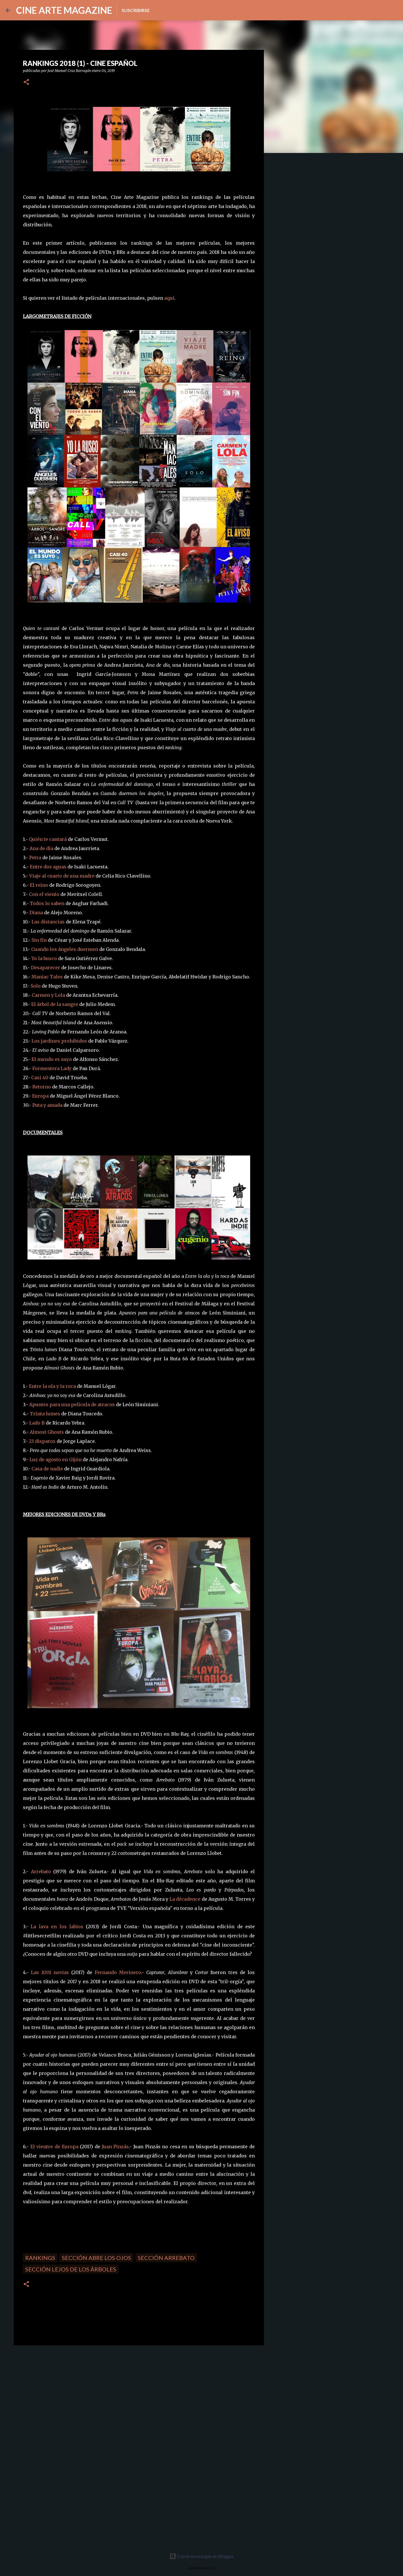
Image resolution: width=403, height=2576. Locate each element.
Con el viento (44, 894)
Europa (40, 1096)
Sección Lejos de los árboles (70, 2269)
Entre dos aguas (48, 867)
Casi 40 (39, 1077)
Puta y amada (47, 1105)
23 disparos (42, 1441)
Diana (36, 912)
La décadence (184, 1899)
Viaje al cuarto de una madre (61, 876)
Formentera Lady (52, 1068)
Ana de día (41, 848)
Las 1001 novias (50, 1972)
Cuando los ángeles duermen (64, 949)
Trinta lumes (45, 1413)
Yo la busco (44, 958)
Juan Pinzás (115, 2146)
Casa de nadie (47, 1469)
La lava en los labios (57, 1926)
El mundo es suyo (51, 1059)
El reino (39, 885)
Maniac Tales (47, 977)
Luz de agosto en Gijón (55, 1459)
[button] (26, 82)
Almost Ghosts (47, 1432)
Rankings (40, 2257)
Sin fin (39, 940)
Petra (35, 857)
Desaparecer (45, 967)
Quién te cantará (48, 839)
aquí (169, 298)
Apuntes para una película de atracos (72, 1404)
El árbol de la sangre (54, 1004)
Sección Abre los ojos (96, 2257)
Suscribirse (136, 10)
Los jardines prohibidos (59, 1041)
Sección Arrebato (166, 2257)
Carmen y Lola (48, 995)
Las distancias (48, 922)
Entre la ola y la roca (52, 1386)
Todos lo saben (47, 903)
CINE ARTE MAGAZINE (64, 10)
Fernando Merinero (118, 1972)
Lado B (37, 1423)
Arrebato (41, 1871)
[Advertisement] (54, 2390)
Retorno (41, 1087)
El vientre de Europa (54, 2146)
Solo (36, 986)
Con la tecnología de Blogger (201, 2556)
